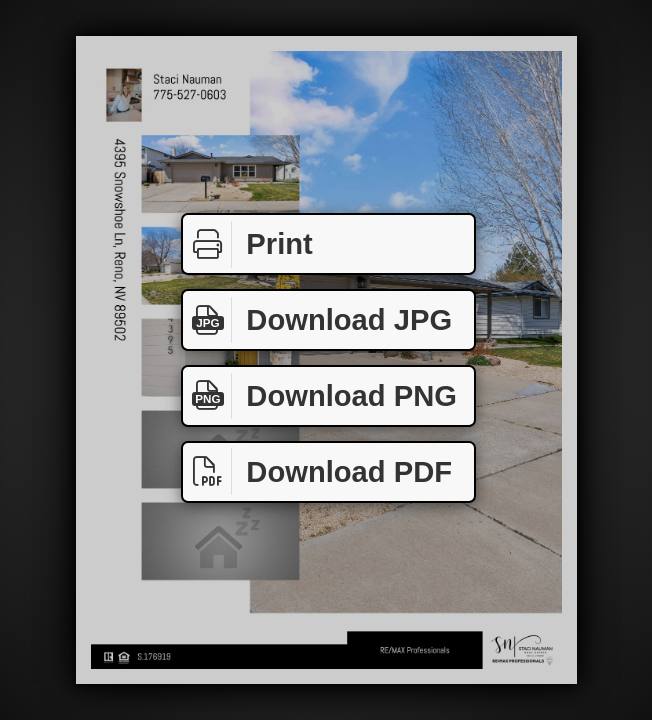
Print (248, 244)
